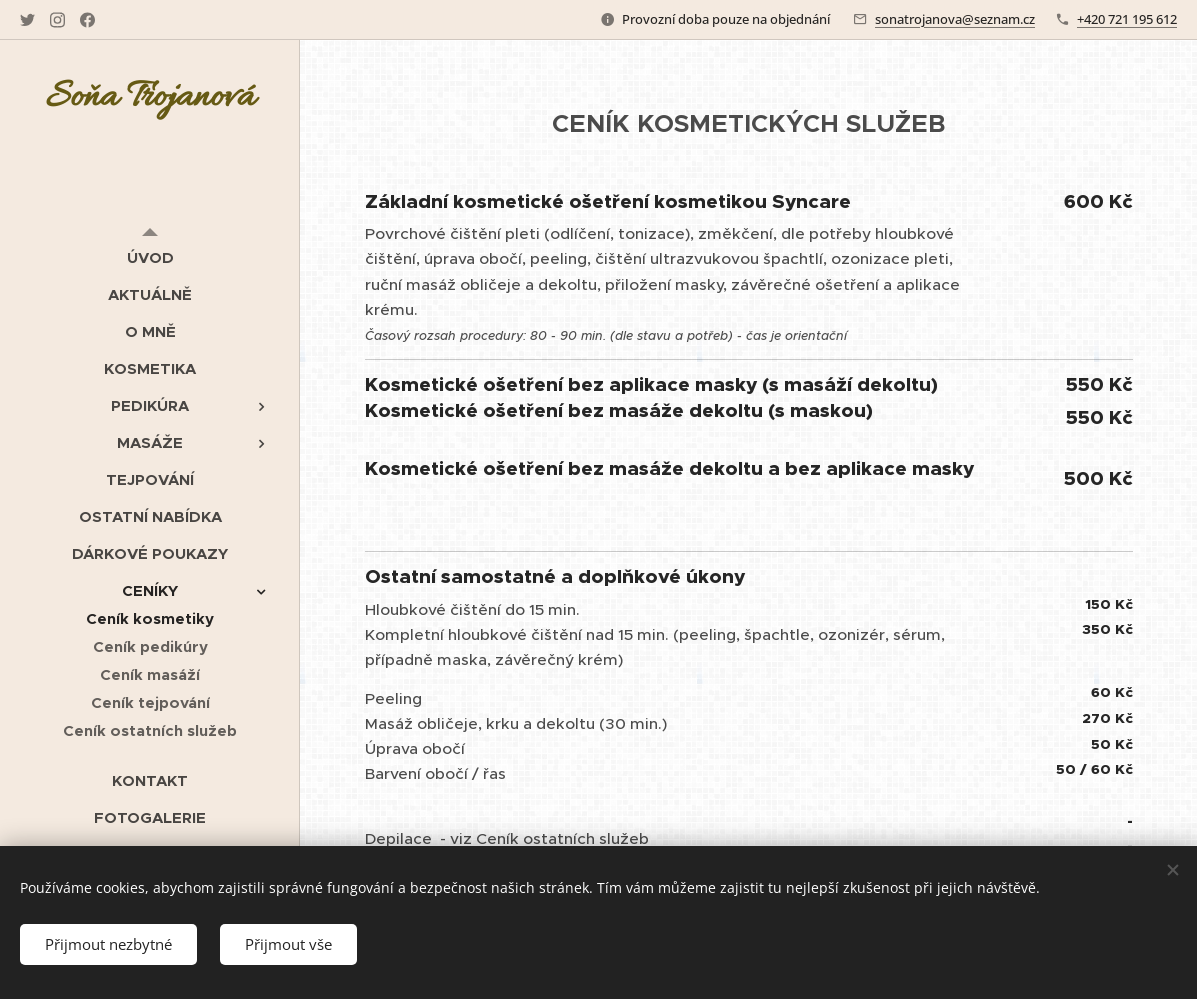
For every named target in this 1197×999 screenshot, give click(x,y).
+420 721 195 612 (1127, 19)
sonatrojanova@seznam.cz (955, 19)
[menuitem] (150, 257)
